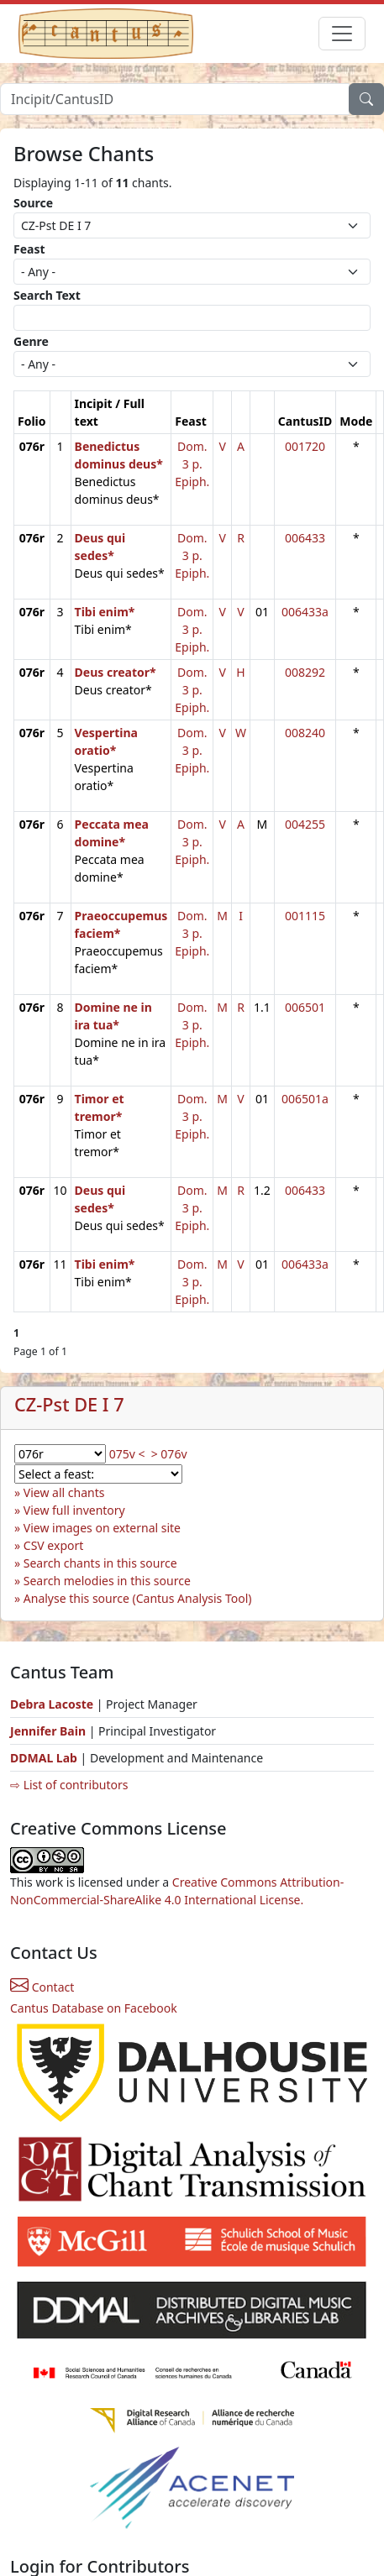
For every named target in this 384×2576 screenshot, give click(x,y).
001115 (305, 916)
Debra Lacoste (51, 1704)
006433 (305, 538)
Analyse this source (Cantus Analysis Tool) (138, 1598)
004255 (305, 824)
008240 (305, 733)
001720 (305, 446)
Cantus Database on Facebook (93, 2008)
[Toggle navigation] (342, 33)
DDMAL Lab (43, 1758)
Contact (42, 1987)
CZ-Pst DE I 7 (69, 1404)
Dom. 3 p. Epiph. (192, 464)
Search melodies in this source (107, 1581)
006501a (305, 1099)
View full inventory (74, 1510)
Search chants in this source (100, 1563)
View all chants (64, 1492)
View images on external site (102, 1528)
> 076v (169, 1454)
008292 (305, 672)
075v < (127, 1454)
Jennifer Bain (49, 1731)
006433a (305, 612)
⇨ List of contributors (69, 1785)
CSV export (54, 1545)
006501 (305, 1007)
